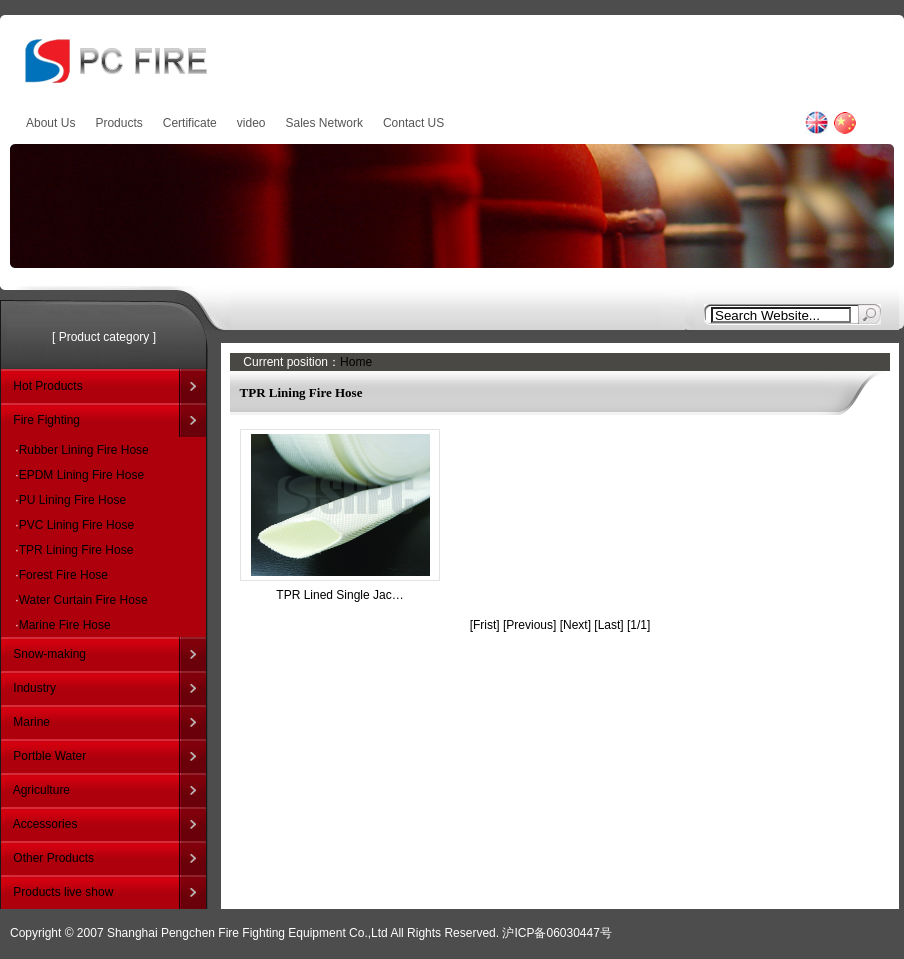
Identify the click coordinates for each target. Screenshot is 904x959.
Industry (34, 688)
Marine (31, 722)
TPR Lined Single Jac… (339, 595)
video (251, 123)
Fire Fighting (46, 420)
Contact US (413, 123)
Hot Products (47, 386)
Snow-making (49, 654)
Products (118, 123)
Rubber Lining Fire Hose (84, 450)
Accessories (45, 824)
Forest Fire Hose (63, 575)
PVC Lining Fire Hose (76, 525)
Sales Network (324, 123)
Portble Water (49, 756)
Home (356, 362)
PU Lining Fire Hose (72, 500)
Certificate (190, 123)
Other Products (53, 858)
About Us (50, 123)
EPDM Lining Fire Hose (81, 475)
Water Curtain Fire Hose (83, 600)
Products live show (63, 892)
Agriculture (41, 790)
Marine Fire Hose (65, 625)
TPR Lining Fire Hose (76, 550)
